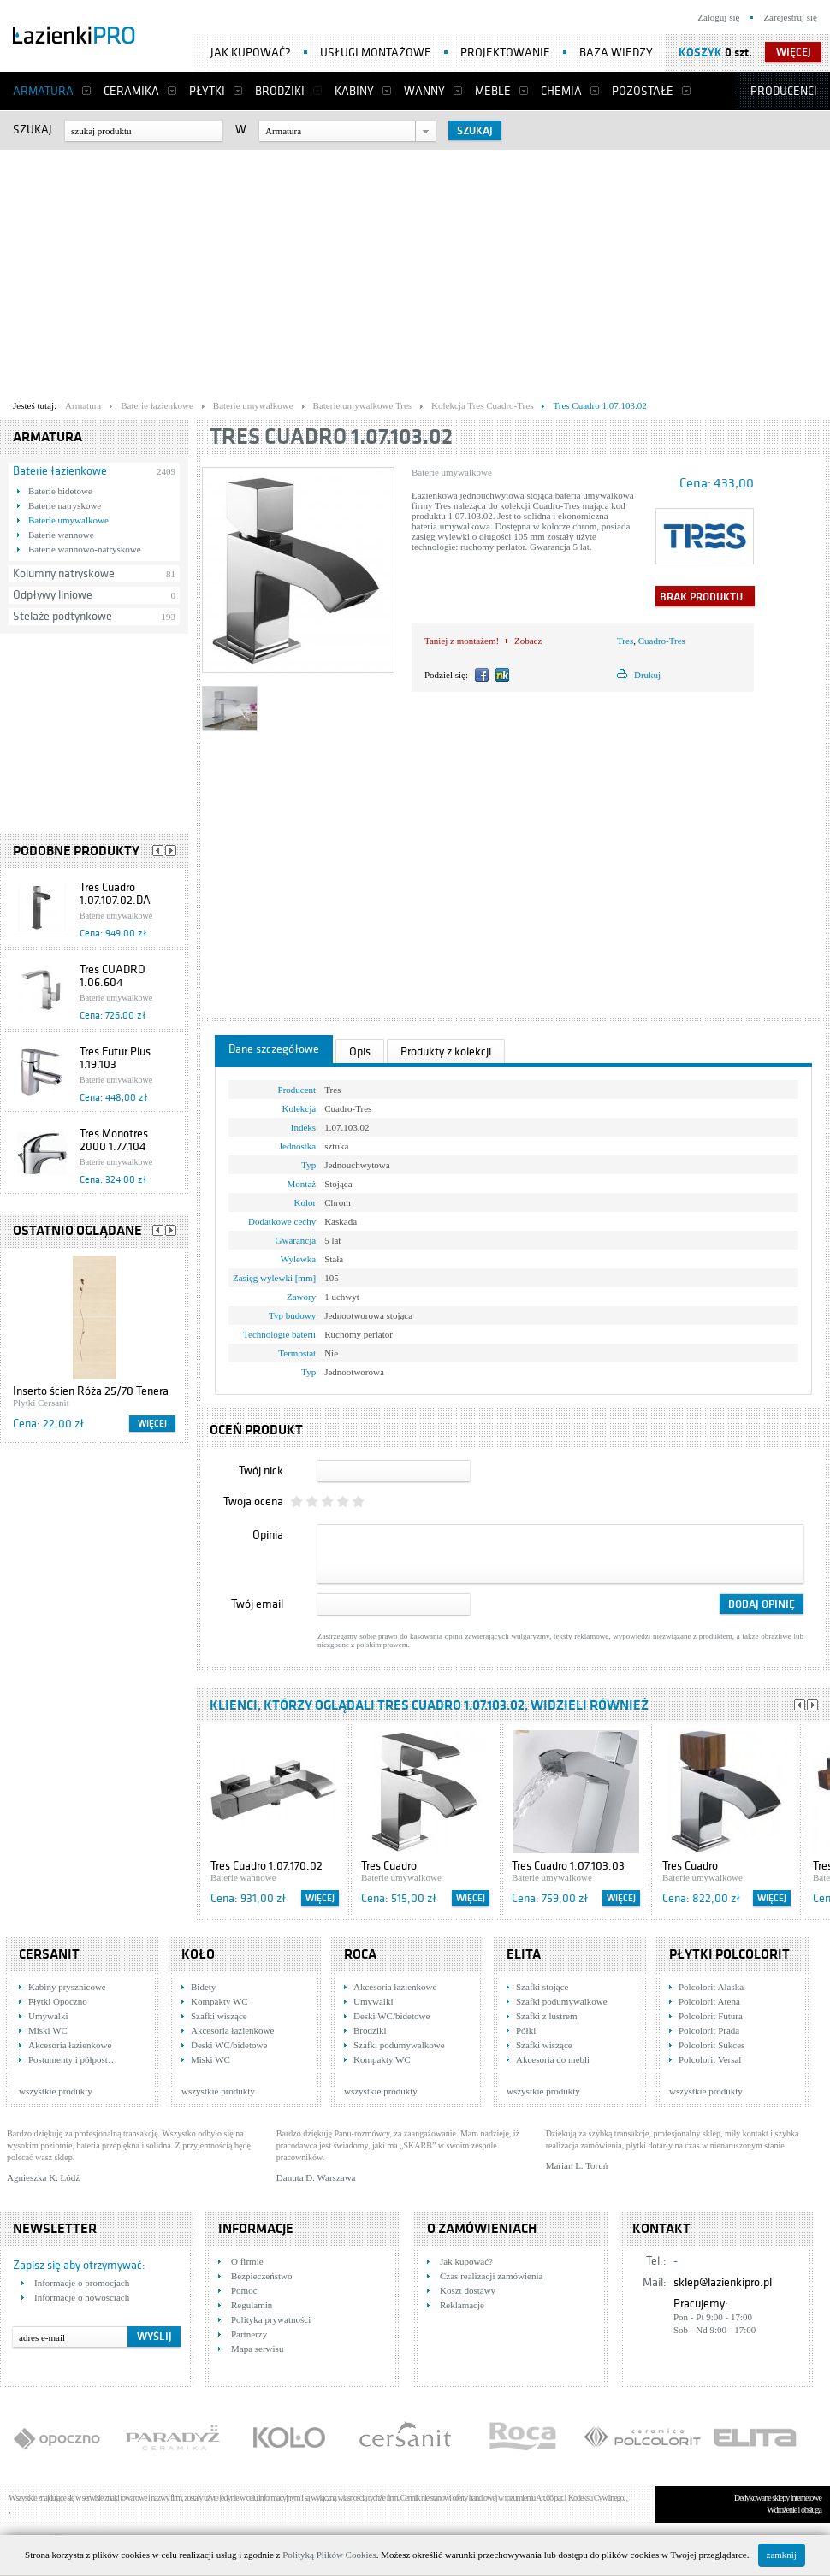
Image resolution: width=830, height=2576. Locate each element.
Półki (526, 2030)
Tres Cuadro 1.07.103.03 (568, 1865)
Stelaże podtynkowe (62, 616)
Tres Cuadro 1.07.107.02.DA (115, 894)
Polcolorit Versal (710, 2059)
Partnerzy (249, 2334)
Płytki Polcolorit (729, 1954)
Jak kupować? (250, 52)
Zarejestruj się (790, 17)
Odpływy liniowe (52, 594)
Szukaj (32, 129)
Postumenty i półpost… (72, 2059)
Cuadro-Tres (661, 640)
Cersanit (49, 1954)
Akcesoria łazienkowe (69, 2045)
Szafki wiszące (219, 2016)
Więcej (152, 1423)
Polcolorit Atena (709, 2001)
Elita (524, 1954)
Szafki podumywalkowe (399, 2045)
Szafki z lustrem (546, 2016)
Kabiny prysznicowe (67, 1987)
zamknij (782, 2554)
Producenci (783, 91)
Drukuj (647, 675)
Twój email (257, 1604)
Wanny (424, 91)
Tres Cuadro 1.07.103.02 (331, 436)
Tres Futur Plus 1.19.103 (115, 1058)
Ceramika (131, 91)
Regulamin (251, 2305)
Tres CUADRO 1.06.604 (112, 976)
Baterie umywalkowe (68, 520)
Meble (493, 91)
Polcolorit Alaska (711, 1987)
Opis (360, 1051)
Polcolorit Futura (711, 2016)
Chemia (561, 91)
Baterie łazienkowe (60, 470)
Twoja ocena (253, 1501)
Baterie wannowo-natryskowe (84, 549)
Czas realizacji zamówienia (491, 2276)
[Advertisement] (328, 270)
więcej (793, 52)
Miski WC (48, 2030)
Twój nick (261, 1470)
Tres (625, 640)
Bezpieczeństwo (261, 2276)
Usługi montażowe (375, 52)
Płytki (207, 91)
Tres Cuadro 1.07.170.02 (266, 1865)
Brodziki (280, 91)
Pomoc (244, 2290)
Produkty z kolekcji (445, 1051)
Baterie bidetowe (60, 491)
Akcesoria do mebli (553, 2059)
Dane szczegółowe (273, 1049)
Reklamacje (462, 2305)
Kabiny (354, 91)
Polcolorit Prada (709, 2030)
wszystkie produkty (55, 2091)
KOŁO (198, 1954)
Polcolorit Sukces (711, 2045)
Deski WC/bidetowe (229, 2045)
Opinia (267, 1534)
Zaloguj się (718, 17)
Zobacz (528, 640)
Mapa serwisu (257, 2348)
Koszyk (700, 52)
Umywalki (48, 2016)
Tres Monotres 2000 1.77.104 (114, 1140)
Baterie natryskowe (64, 505)
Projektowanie (505, 52)
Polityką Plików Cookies (329, 2554)
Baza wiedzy (616, 52)
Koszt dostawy (467, 2290)
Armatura (43, 91)
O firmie (247, 2261)
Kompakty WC (219, 2001)
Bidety (203, 1987)
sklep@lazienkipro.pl (722, 2282)
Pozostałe (642, 91)
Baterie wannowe (61, 534)
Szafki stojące (542, 1987)
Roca (360, 1954)
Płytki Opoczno (57, 2001)
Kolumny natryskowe (64, 573)
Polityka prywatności (271, 2319)
